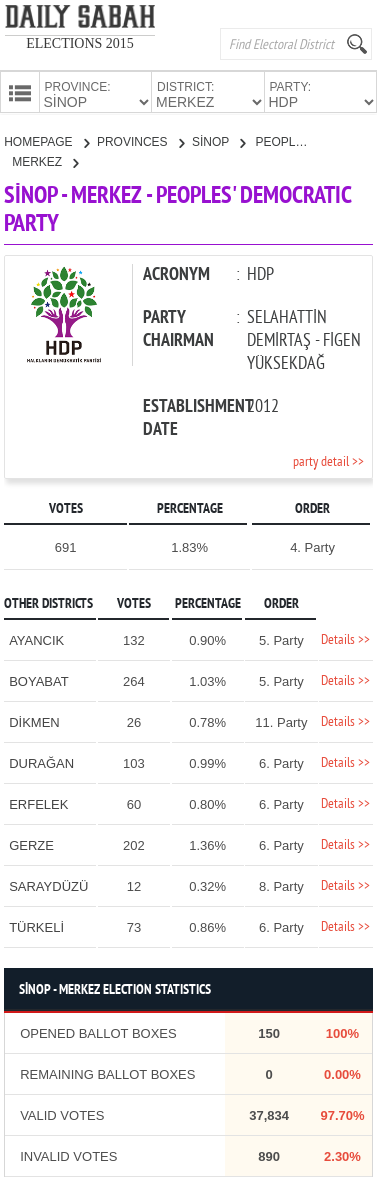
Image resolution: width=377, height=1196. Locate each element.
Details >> (345, 638)
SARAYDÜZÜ (48, 884)
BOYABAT (38, 679)
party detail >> (328, 460)
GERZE (31, 843)
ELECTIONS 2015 (80, 43)
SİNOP (218, 140)
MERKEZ (45, 160)
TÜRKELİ (36, 925)
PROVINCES (140, 140)
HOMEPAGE (46, 140)
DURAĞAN (41, 761)
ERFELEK (38, 802)
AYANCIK (36, 638)
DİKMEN (34, 720)
